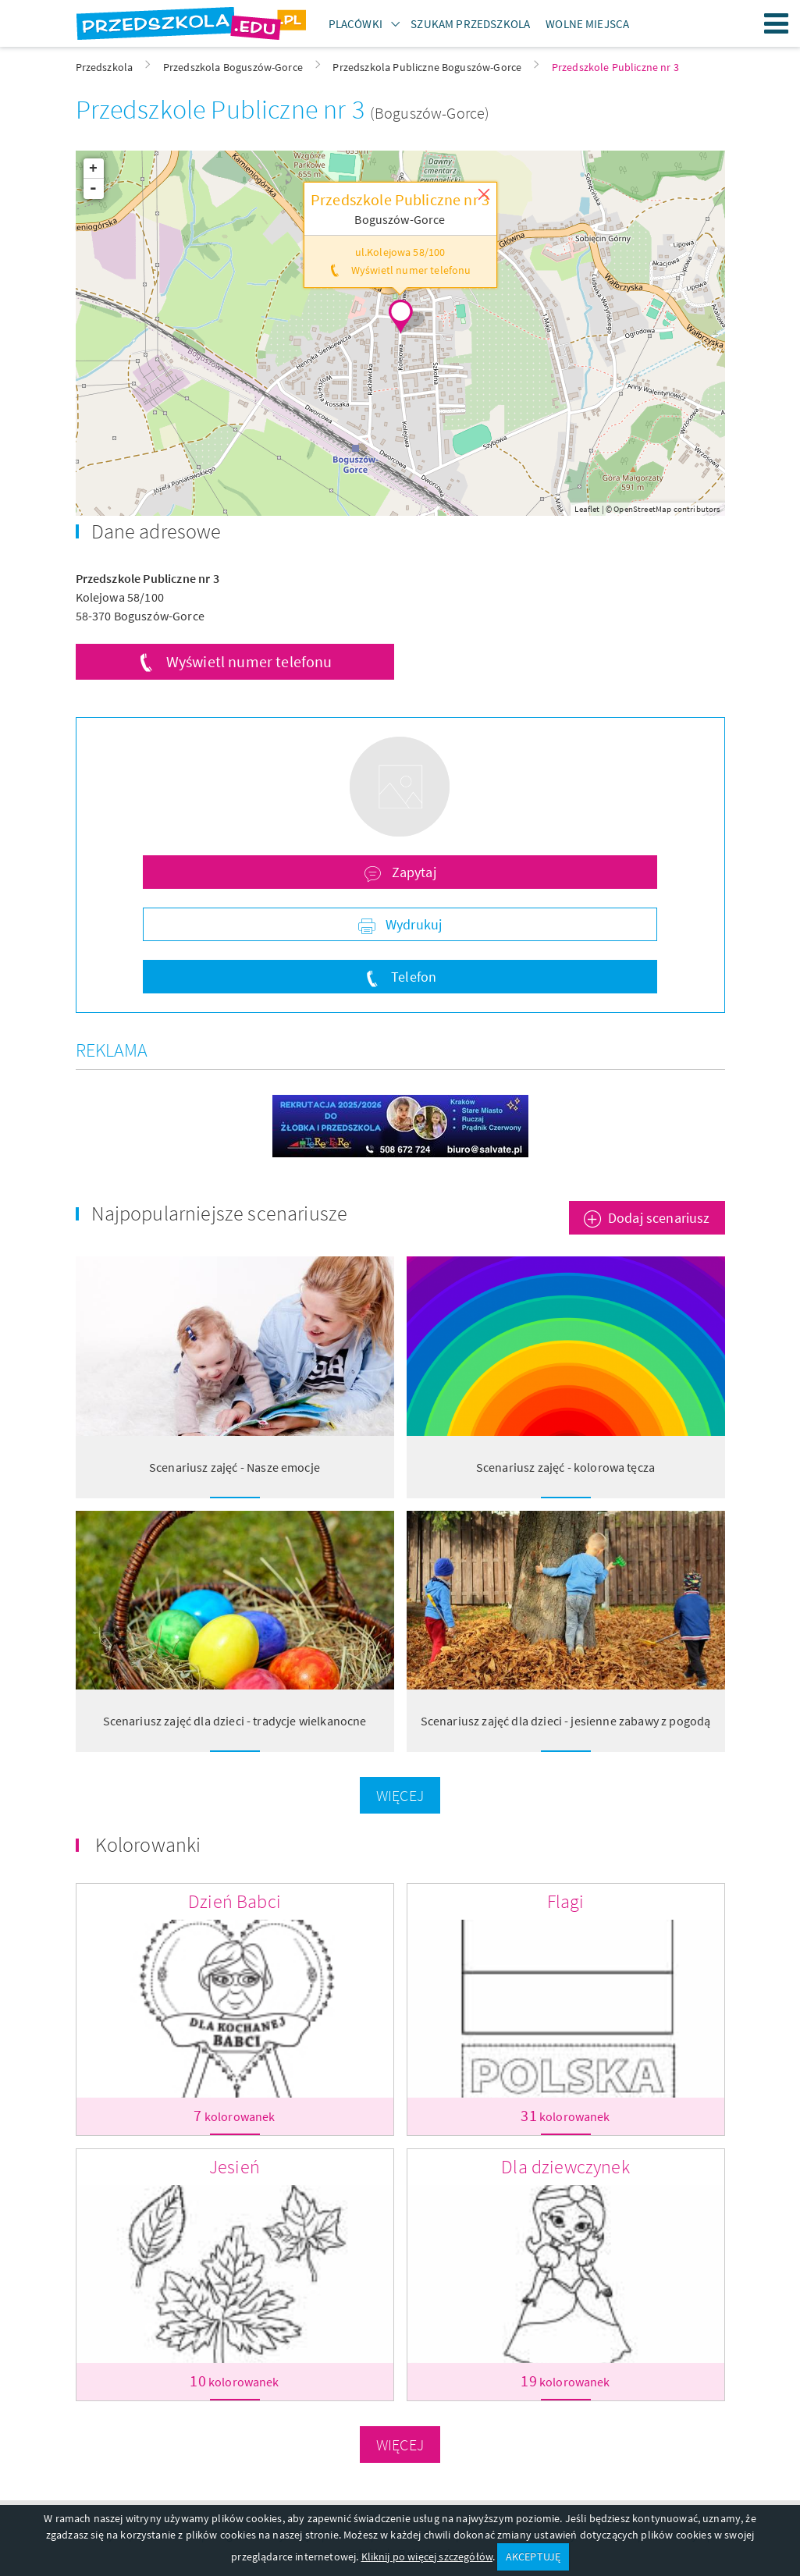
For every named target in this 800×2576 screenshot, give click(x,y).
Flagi (566, 1901)
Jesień (234, 2167)
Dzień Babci (234, 1901)
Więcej (400, 1795)
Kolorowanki (148, 1844)
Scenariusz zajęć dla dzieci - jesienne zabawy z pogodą (566, 1721)
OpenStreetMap (642, 508)
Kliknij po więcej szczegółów (426, 2556)
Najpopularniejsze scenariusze (219, 1213)
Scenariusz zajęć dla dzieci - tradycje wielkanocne (235, 1721)
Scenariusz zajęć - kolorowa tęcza (565, 1467)
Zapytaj (412, 872)
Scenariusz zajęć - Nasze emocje (234, 1467)
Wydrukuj (412, 924)
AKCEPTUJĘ (533, 2556)
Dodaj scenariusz (659, 1218)
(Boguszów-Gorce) (430, 113)
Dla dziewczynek (565, 2167)
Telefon (412, 977)
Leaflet (586, 508)
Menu (776, 23)
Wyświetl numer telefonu (249, 661)
